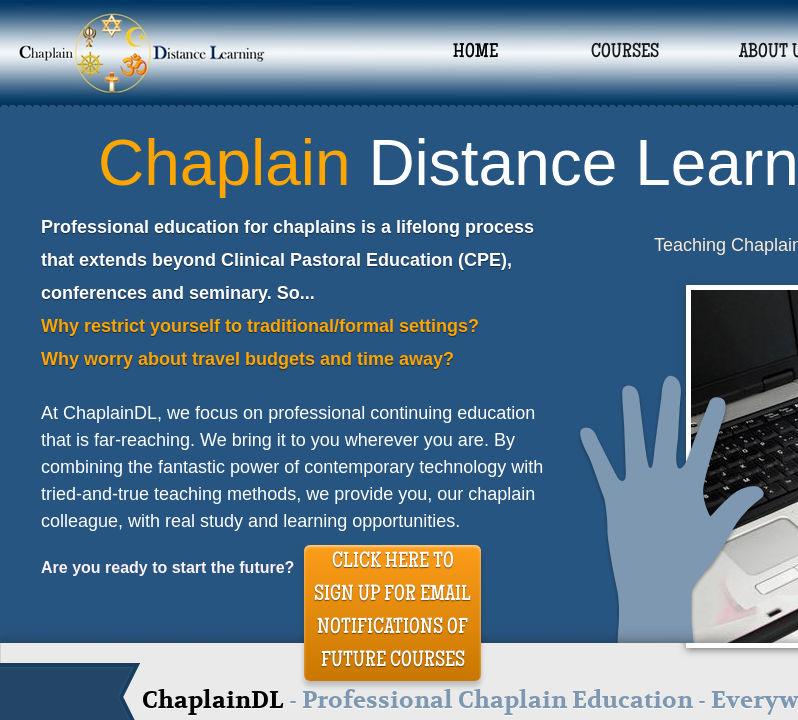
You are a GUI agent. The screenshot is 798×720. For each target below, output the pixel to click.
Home (475, 53)
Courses (625, 53)
